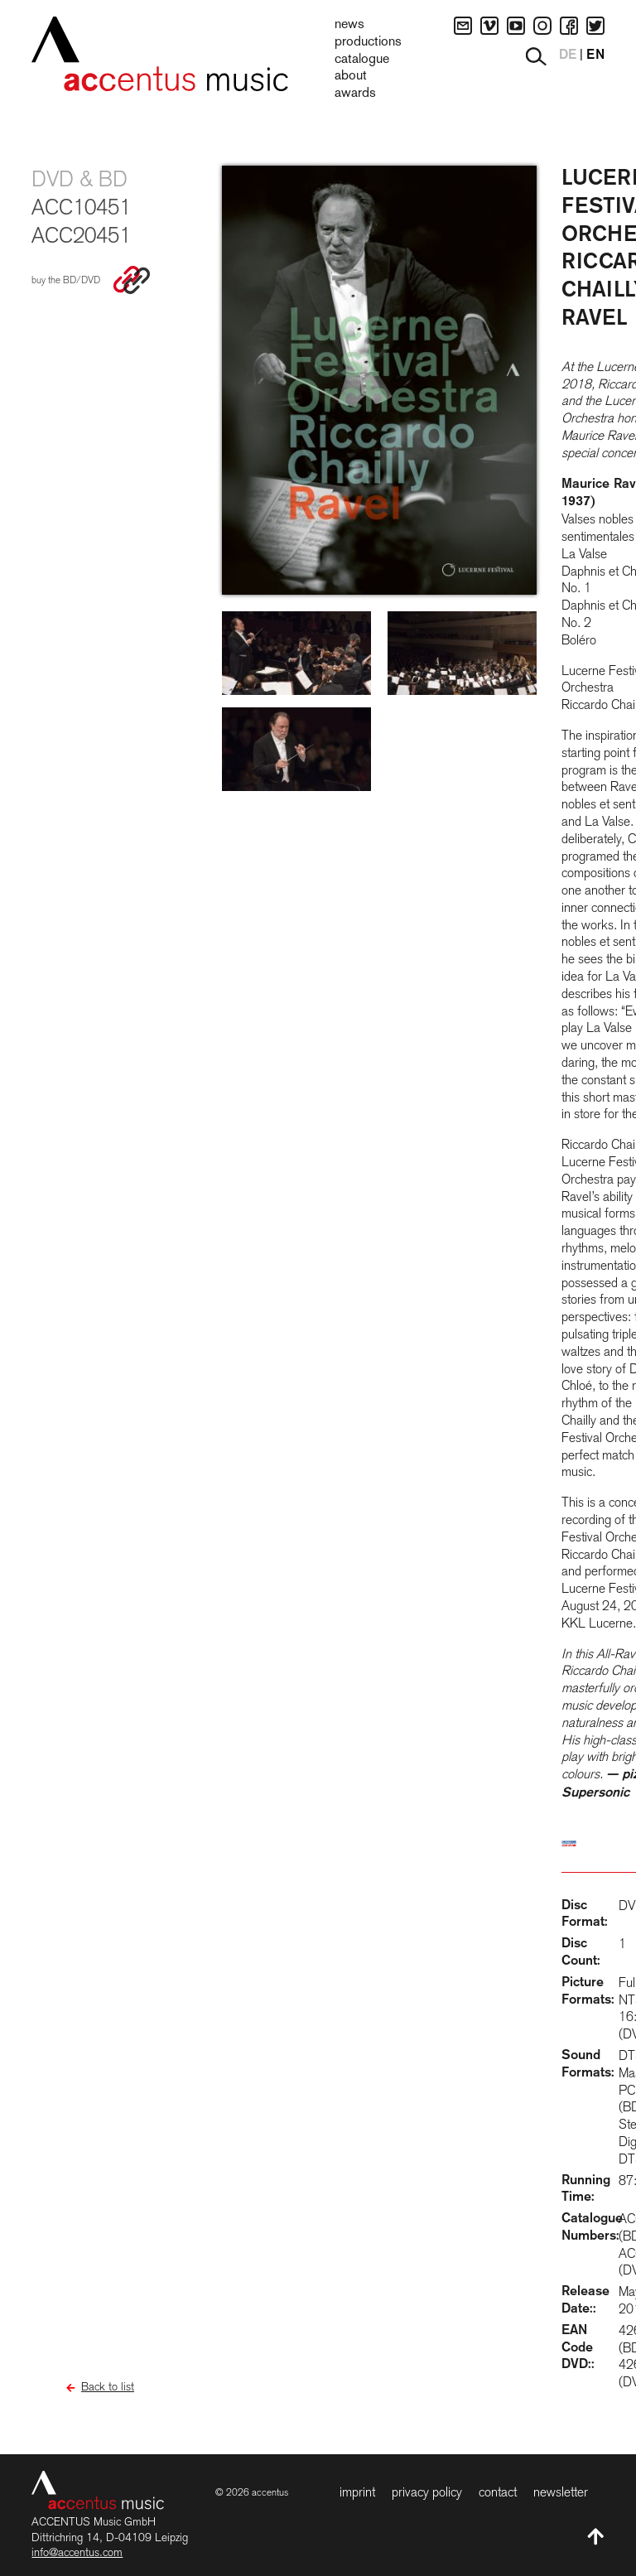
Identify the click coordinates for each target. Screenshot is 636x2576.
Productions (368, 42)
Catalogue (362, 59)
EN (595, 55)
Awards (355, 93)
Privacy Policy (427, 2492)
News (349, 24)
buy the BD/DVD (65, 280)
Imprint (357, 2492)
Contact (498, 2492)
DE (567, 55)
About (351, 76)
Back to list (107, 2386)
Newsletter (560, 2492)
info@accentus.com (77, 2552)
